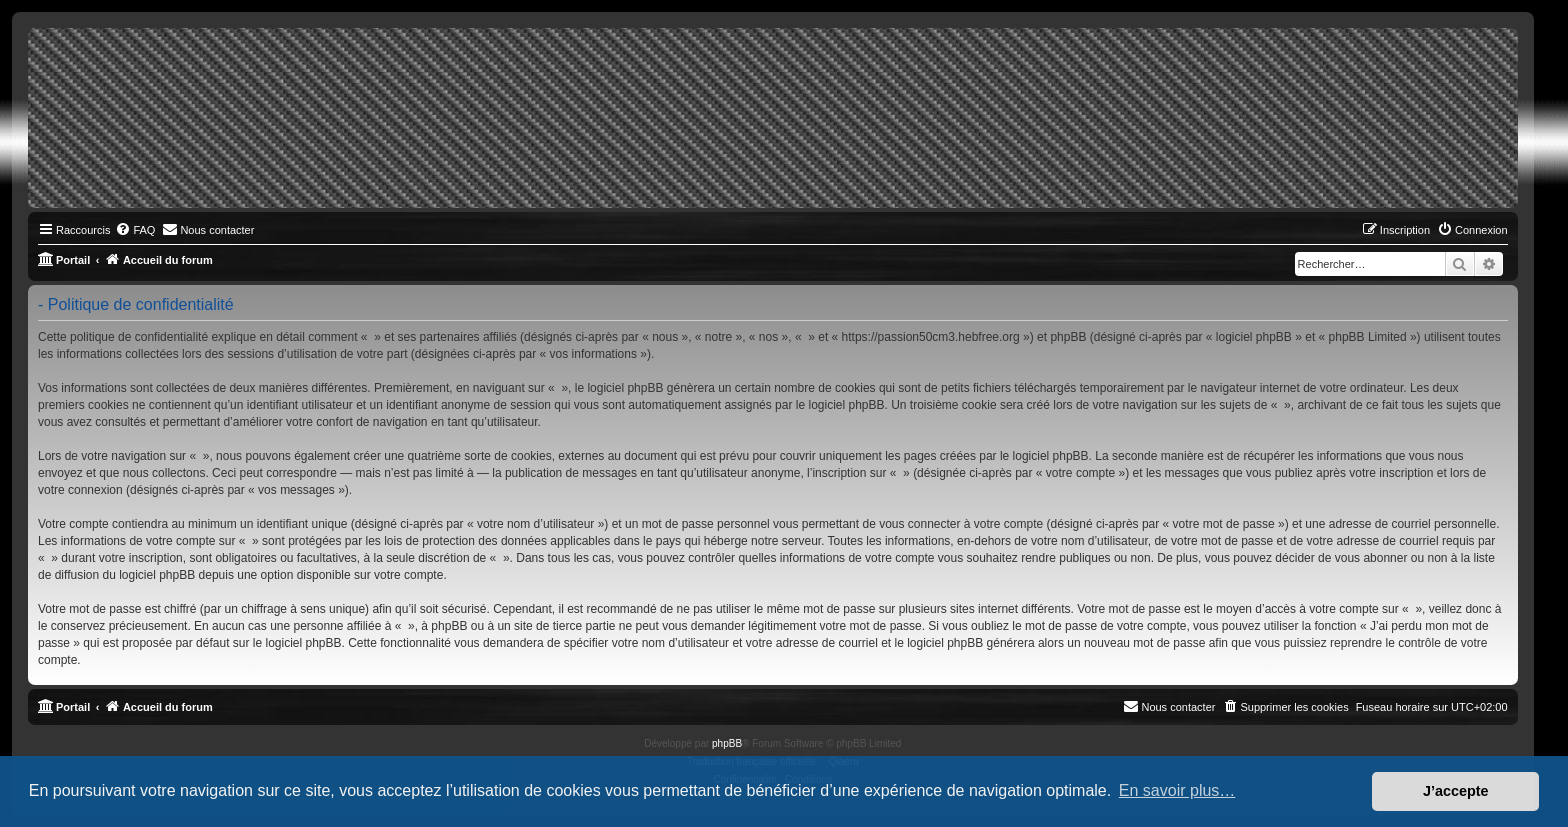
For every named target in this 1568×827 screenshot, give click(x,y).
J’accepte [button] (1456, 791)
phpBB (727, 743)
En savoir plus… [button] (1177, 790)
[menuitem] (135, 230)
